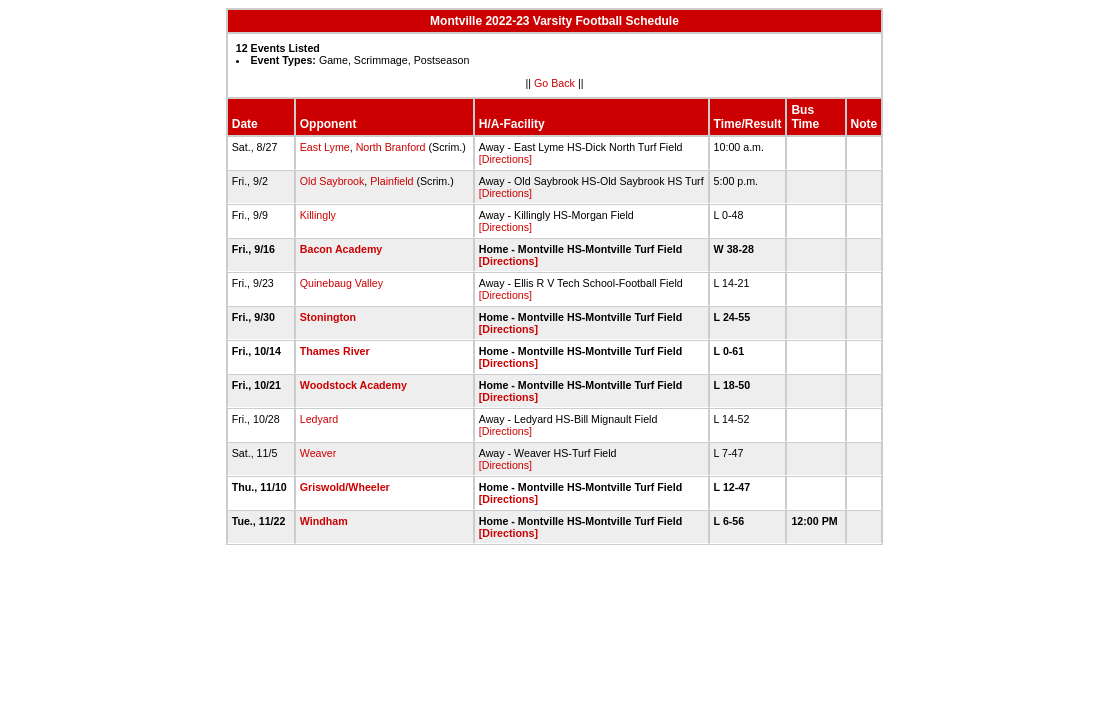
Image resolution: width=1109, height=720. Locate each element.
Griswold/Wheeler (345, 487)
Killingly (318, 215)
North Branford (391, 147)
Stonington (328, 317)
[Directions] (505, 159)
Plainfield (391, 181)
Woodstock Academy (353, 385)
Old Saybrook (332, 181)
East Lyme (325, 147)
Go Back (554, 83)
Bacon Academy (341, 249)
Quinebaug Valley (341, 283)
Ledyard (319, 419)
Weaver (318, 453)
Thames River (335, 351)
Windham (324, 521)
